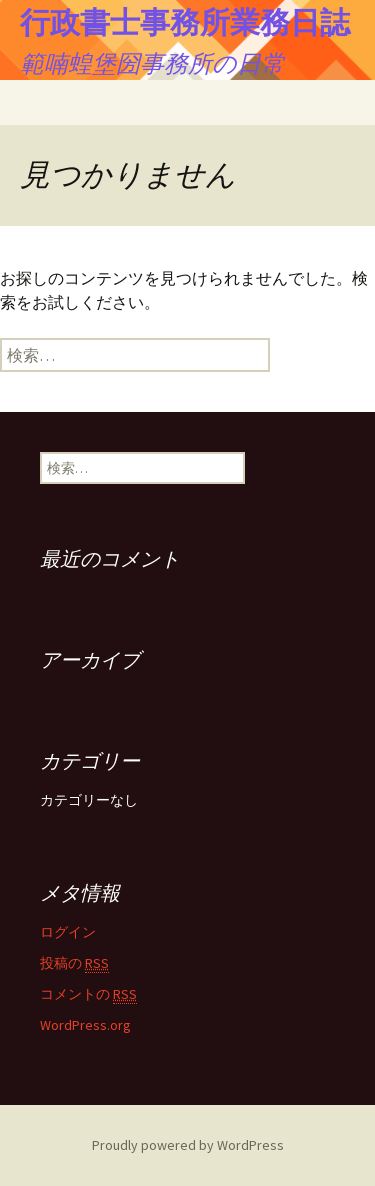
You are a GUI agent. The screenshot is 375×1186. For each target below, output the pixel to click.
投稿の (74, 963)
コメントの (88, 994)
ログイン (68, 932)
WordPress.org (85, 1025)
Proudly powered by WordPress (188, 1145)
